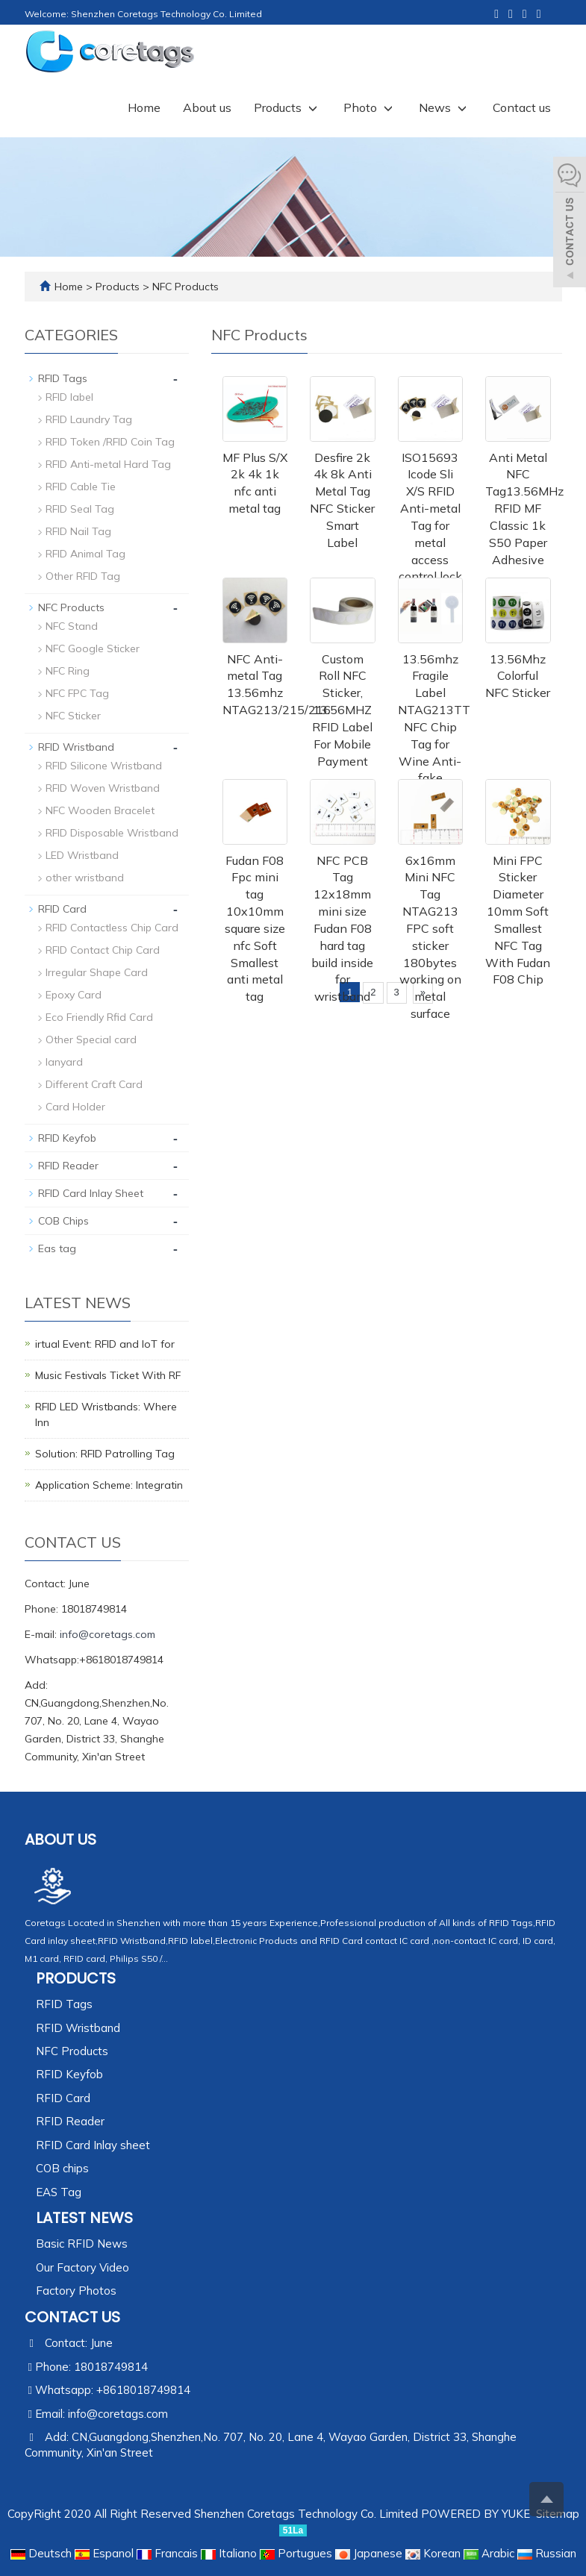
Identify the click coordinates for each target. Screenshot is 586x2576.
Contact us (522, 107)
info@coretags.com (107, 1634)
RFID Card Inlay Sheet (90, 1193)
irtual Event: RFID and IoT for (105, 1344)
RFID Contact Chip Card (103, 950)
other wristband (85, 877)
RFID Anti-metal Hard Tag (108, 464)
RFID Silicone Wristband (104, 765)
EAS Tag (58, 2192)
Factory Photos (76, 2290)
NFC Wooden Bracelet (100, 810)
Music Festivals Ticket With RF (108, 1375)
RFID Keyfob (67, 1138)
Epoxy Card (74, 994)
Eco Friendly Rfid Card (99, 1017)
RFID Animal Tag (85, 553)
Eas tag (57, 1248)
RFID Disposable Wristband (112, 833)
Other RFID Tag (83, 576)
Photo (369, 107)
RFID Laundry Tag (89, 419)
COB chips (62, 2168)
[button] (313, 107)
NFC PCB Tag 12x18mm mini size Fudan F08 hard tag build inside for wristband (342, 928)
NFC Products (184, 286)
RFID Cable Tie (81, 486)
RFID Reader (68, 1165)
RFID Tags (62, 378)
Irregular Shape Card (97, 972)
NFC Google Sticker (93, 648)
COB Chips (63, 1221)
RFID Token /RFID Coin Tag (110, 441)
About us (207, 107)
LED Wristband (82, 855)
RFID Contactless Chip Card (112, 927)
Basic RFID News (82, 2243)
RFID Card (62, 909)
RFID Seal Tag (80, 509)
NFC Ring (68, 671)
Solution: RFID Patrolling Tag (105, 1453)
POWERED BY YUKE (477, 2514)
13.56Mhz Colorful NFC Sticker (517, 676)
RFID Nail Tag (78, 531)
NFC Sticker (73, 715)
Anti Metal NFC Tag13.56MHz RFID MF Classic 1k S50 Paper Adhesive (524, 508)
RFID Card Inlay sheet (93, 2145)
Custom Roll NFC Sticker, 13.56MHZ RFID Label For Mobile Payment (342, 710)
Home (144, 107)
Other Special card (91, 1039)
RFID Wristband (76, 747)
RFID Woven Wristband (103, 788)
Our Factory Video (82, 2267)
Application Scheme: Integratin (109, 1485)
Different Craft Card (94, 1084)
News (444, 107)
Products (287, 107)
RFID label (69, 397)
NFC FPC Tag (77, 693)
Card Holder (75, 1106)
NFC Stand (72, 626)
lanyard (64, 1062)
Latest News (84, 2217)
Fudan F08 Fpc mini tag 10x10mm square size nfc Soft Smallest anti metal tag (255, 928)
